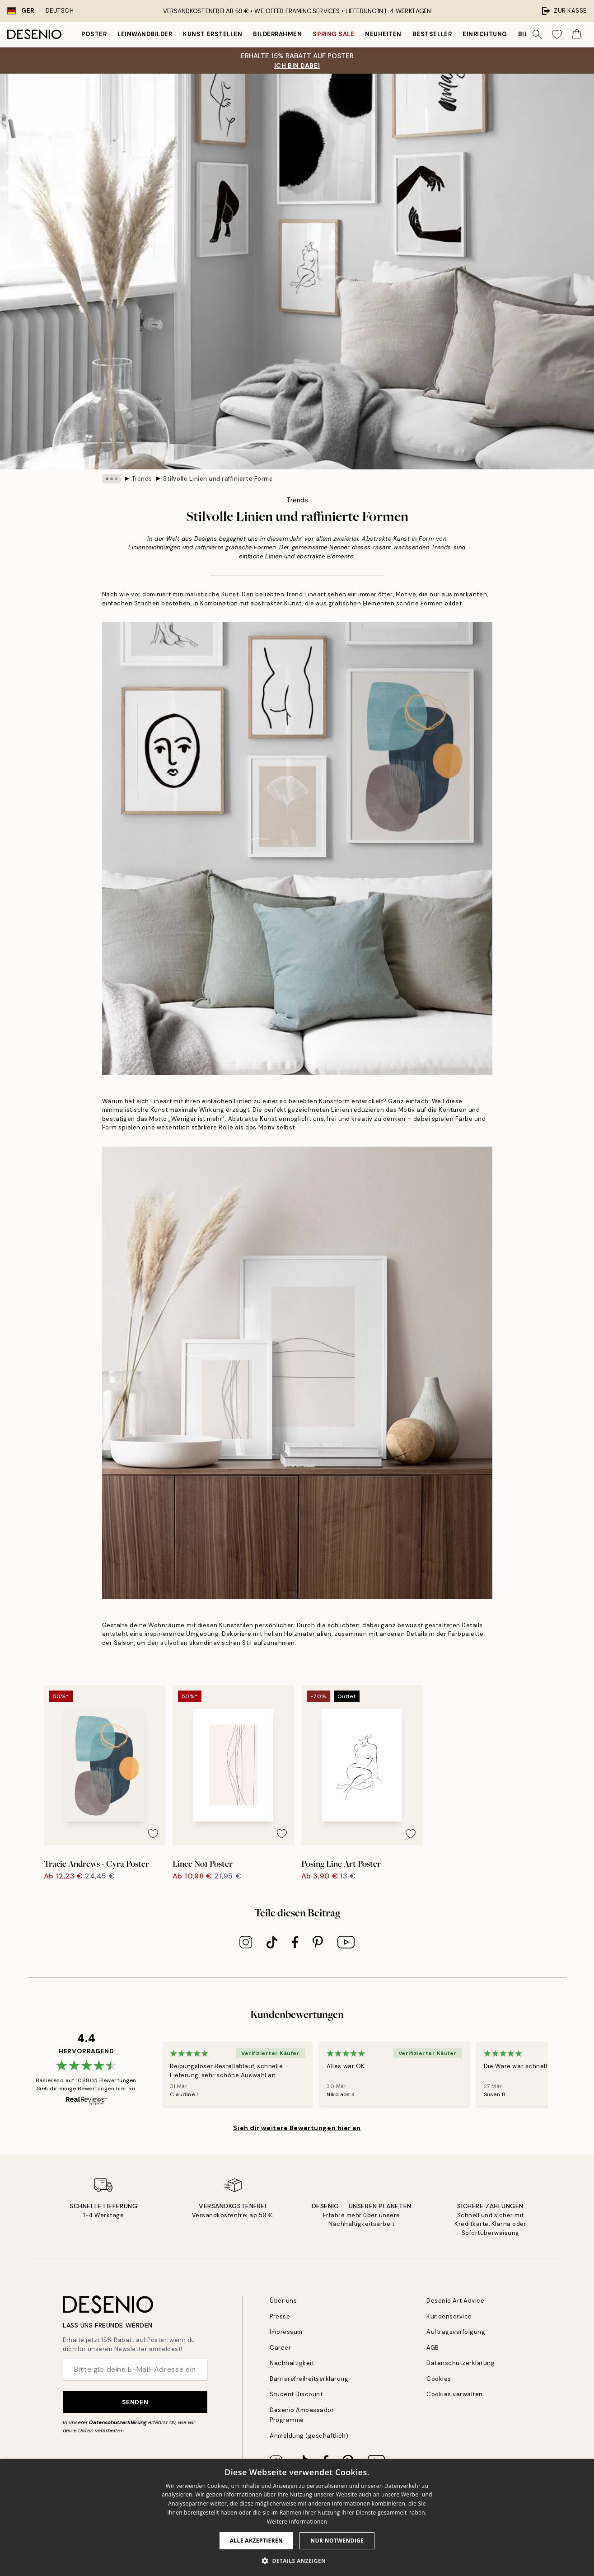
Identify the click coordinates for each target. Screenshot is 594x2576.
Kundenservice (449, 2316)
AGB (432, 2347)
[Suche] (537, 34)
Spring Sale (333, 34)
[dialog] (297, 2517)
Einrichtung (485, 34)
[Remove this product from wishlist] (217, 1834)
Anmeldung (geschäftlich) (309, 2436)
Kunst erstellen (212, 34)
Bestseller (432, 34)
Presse (280, 2316)
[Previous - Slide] (152, 2073)
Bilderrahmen (277, 34)
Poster (94, 34)
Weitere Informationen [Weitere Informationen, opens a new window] (297, 2521)
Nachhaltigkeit (292, 2363)
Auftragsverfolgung (455, 2332)
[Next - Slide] (559, 2073)
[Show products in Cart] (577, 34)
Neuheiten (383, 34)
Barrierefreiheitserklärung (309, 2379)
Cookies (438, 2379)
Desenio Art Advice (455, 2301)
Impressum (286, 2332)
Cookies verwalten (454, 2394)
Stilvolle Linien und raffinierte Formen (218, 479)
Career (280, 2347)
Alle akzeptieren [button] (256, 2540)
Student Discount (296, 2394)
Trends (142, 479)
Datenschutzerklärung (118, 2422)
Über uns (283, 2301)
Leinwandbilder (144, 34)
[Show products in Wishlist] (557, 34)
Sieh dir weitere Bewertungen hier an (296, 2128)
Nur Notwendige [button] (337, 2540)
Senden (135, 2402)
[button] (297, 2560)
